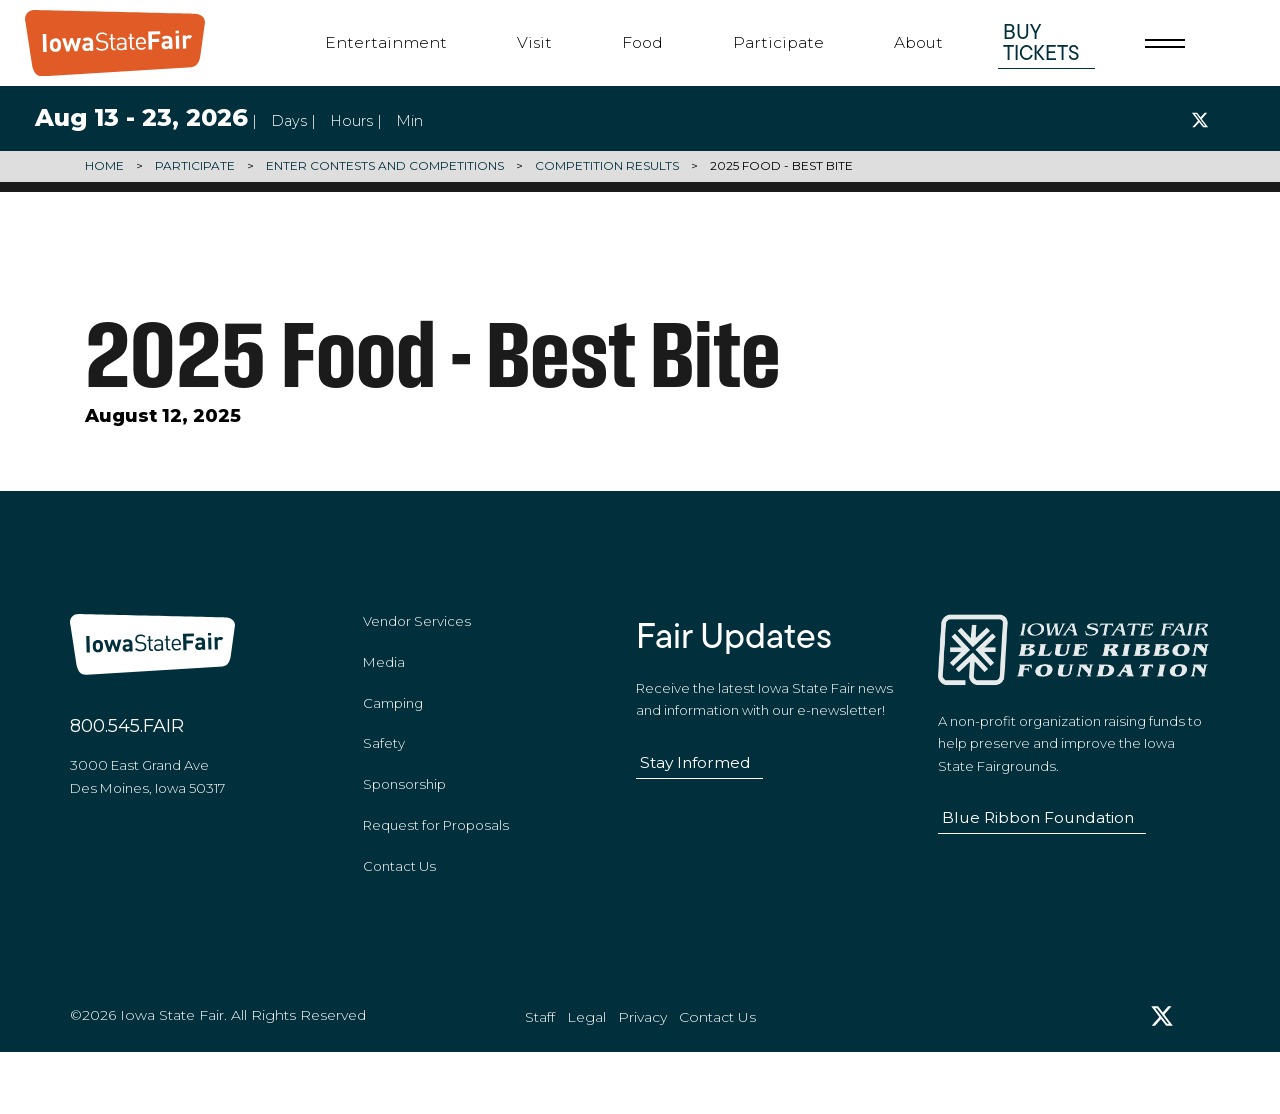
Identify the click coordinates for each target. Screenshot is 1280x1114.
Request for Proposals (436, 862)
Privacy (642, 1075)
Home (104, 166)
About (918, 42)
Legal (586, 1075)
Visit (534, 42)
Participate (778, 42)
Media (384, 698)
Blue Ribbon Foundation (1038, 853)
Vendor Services (417, 657)
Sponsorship (404, 821)
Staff (540, 1075)
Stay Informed (695, 798)
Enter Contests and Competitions (385, 166)
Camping (393, 739)
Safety (384, 780)
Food (642, 42)
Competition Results (607, 166)
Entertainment (386, 42)
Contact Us (399, 903)
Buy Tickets (1041, 42)
